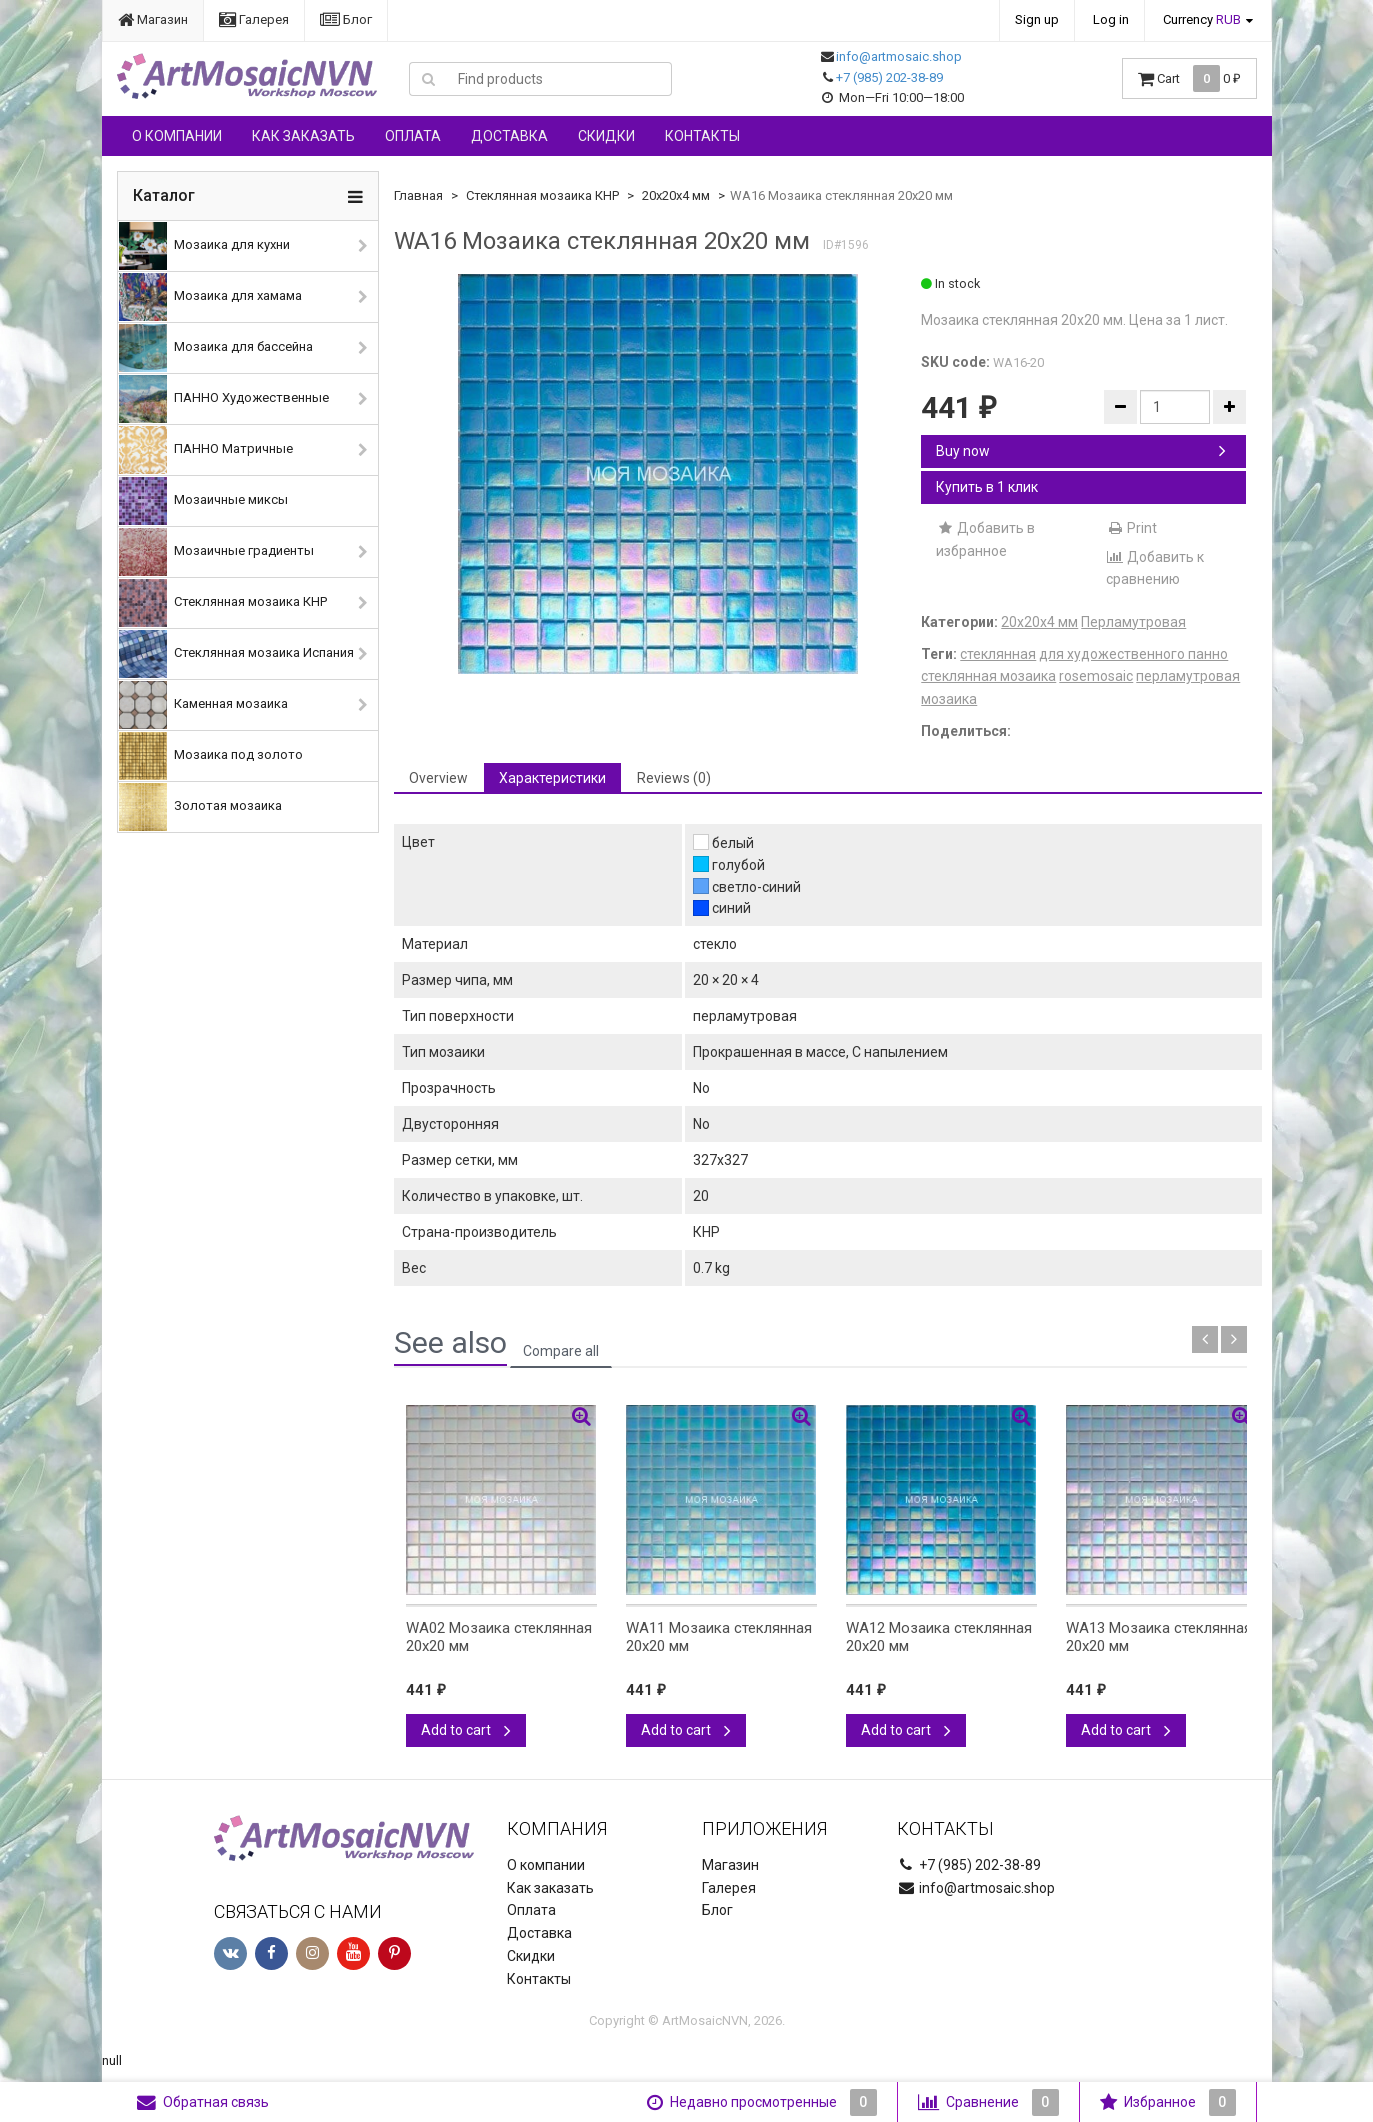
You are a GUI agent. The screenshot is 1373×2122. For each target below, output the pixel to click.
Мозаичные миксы (203, 501)
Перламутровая (1133, 622)
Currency (1202, 19)
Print (1131, 528)
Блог (346, 19)
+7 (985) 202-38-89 (889, 77)
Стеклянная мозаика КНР (223, 603)
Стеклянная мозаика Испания (236, 654)
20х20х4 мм (676, 195)
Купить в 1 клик (987, 487)
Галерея (254, 19)
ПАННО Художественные (224, 399)
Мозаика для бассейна (216, 348)
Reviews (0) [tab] (674, 778)
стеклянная (998, 654)
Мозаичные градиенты (216, 552)
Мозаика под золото (211, 756)
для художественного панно (1133, 654)
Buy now (1081, 451)
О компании (177, 136)
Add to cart (466, 1730)
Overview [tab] (438, 778)
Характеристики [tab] (552, 778)
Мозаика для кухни (204, 246)
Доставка (509, 136)
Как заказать (303, 136)
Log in (1111, 19)
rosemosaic (1096, 676)
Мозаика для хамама (210, 297)
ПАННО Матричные (206, 450)
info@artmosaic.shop (899, 56)
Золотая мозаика (200, 807)
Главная (418, 195)
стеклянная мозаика (988, 676)
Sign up (1037, 19)
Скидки (606, 136)
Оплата (413, 136)
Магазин (153, 19)
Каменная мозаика (203, 705)
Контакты (702, 136)
